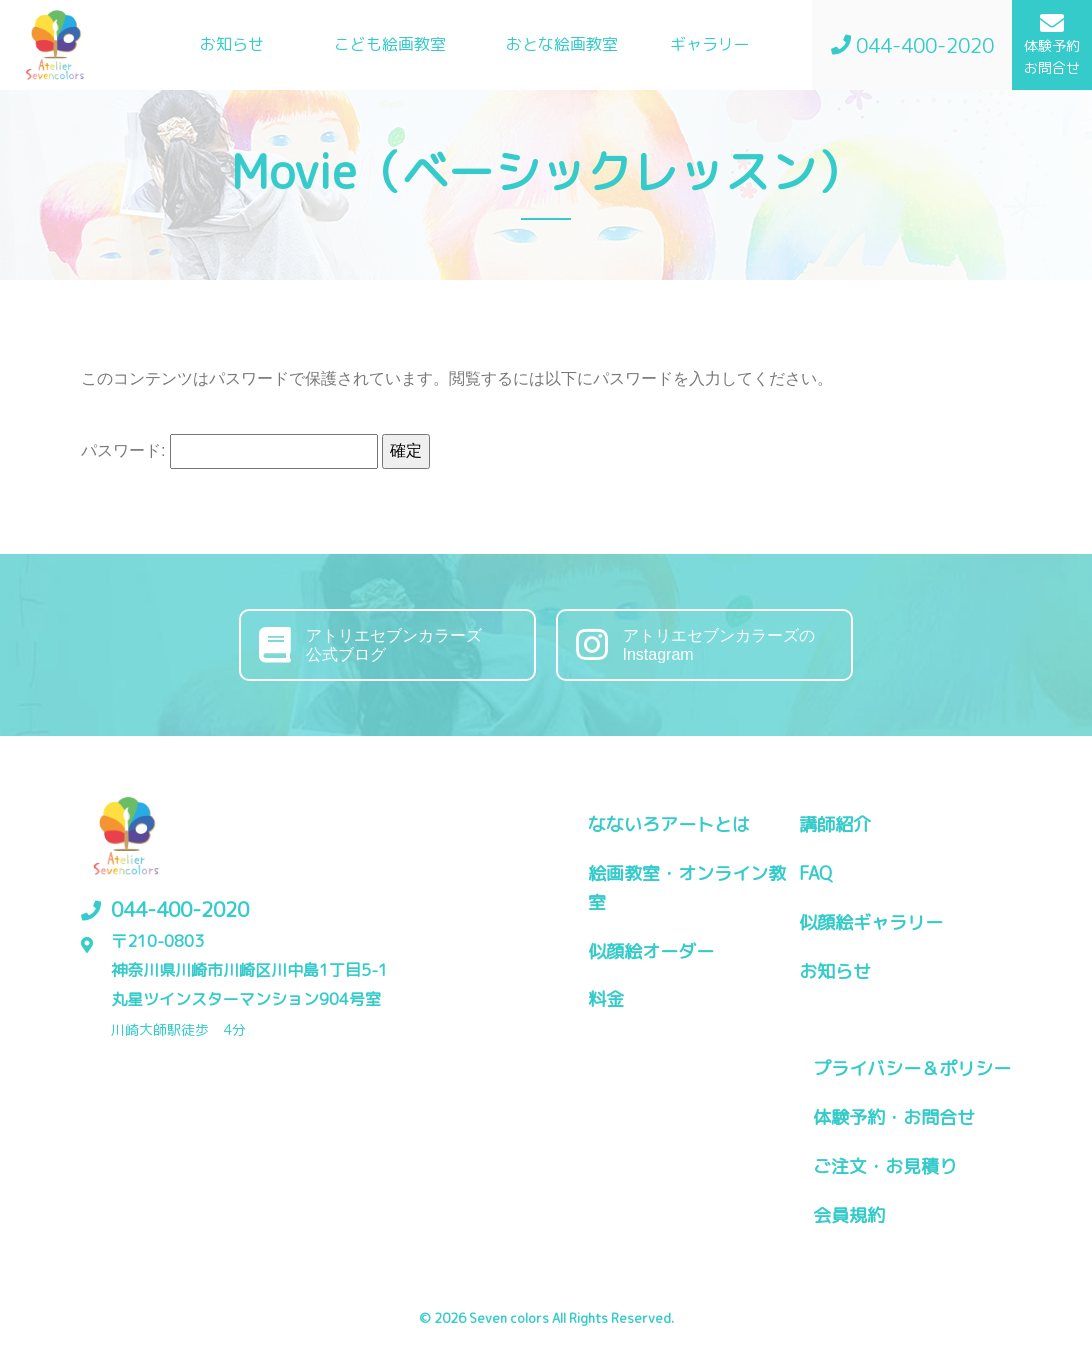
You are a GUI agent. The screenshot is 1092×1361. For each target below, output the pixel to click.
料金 (606, 999)
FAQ (815, 873)
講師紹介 (835, 824)
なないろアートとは (669, 824)
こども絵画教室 (390, 44)
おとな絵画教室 (562, 44)
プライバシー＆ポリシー (912, 1068)
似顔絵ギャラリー (871, 922)
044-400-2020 (180, 909)
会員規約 (849, 1215)
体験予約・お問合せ (894, 1117)
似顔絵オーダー (651, 951)
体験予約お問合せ (1052, 44)
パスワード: (229, 451)
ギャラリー (710, 44)
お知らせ (232, 44)
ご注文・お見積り (885, 1166)
